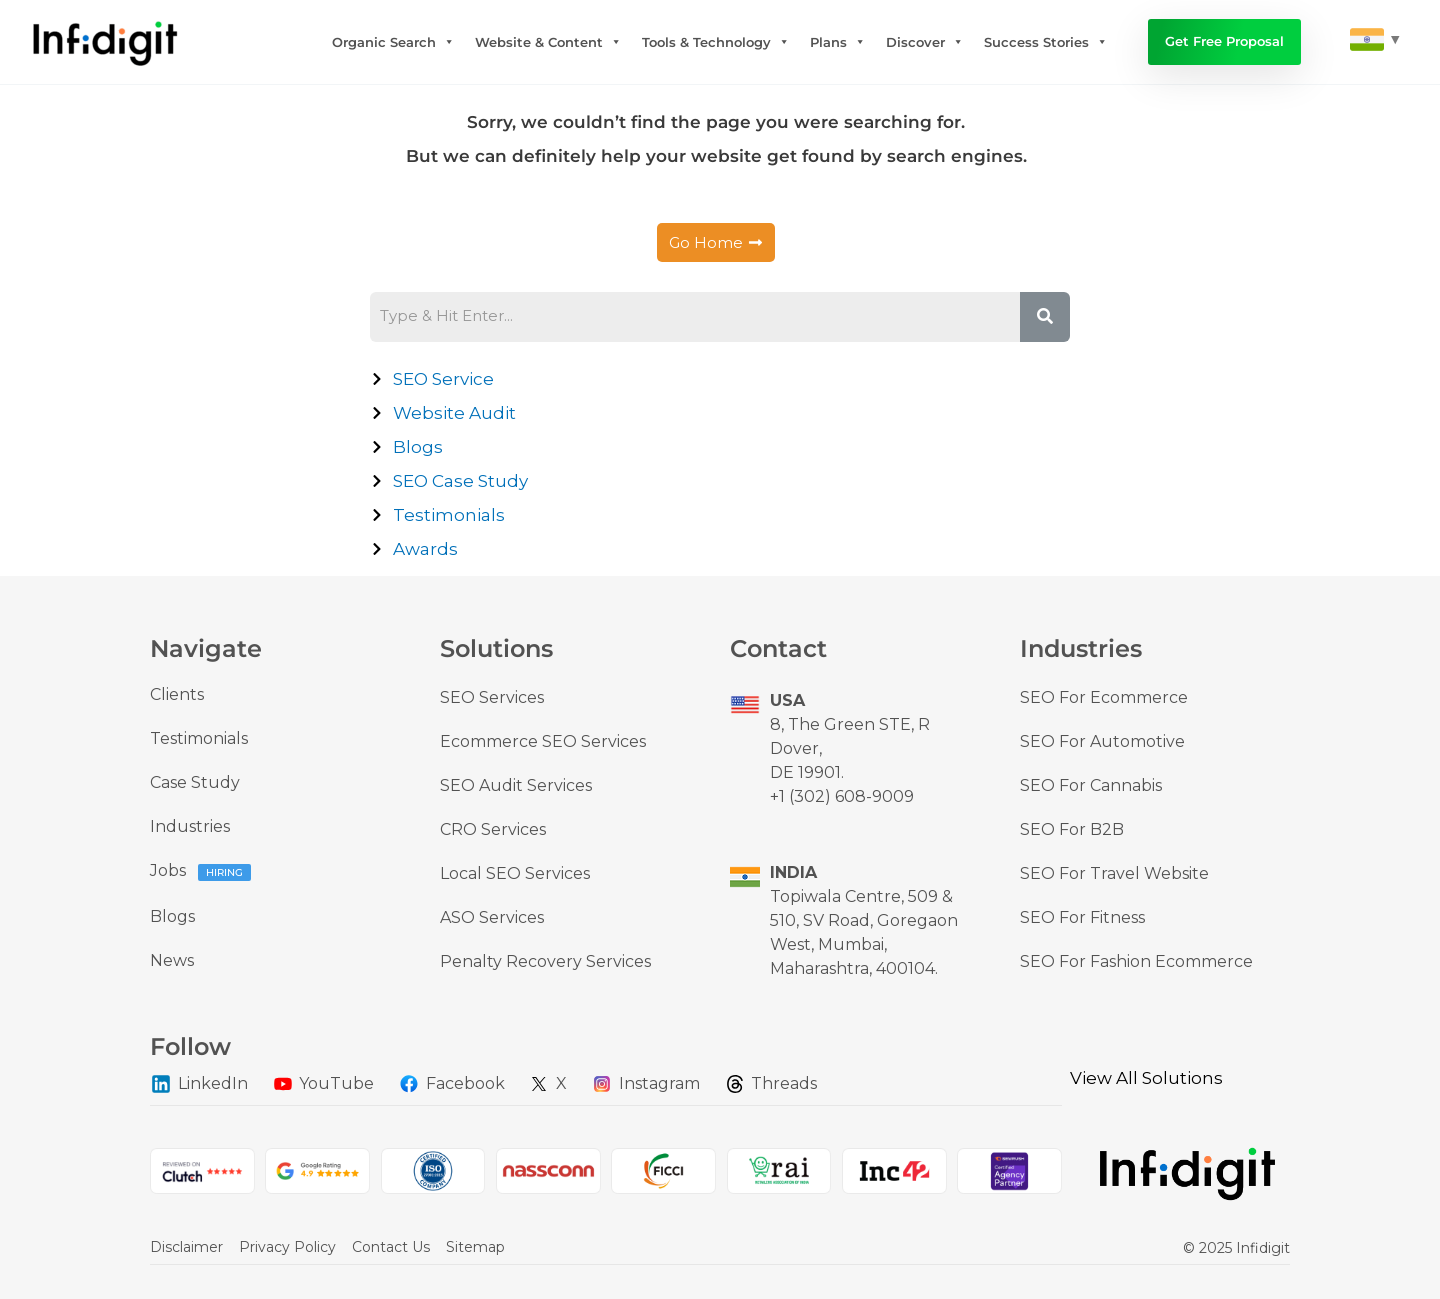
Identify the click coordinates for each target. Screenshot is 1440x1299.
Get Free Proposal (1224, 41)
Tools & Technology (716, 42)
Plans (838, 42)
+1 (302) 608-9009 (842, 796)
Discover (925, 42)
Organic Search (393, 42)
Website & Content (548, 42)
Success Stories (1046, 42)
